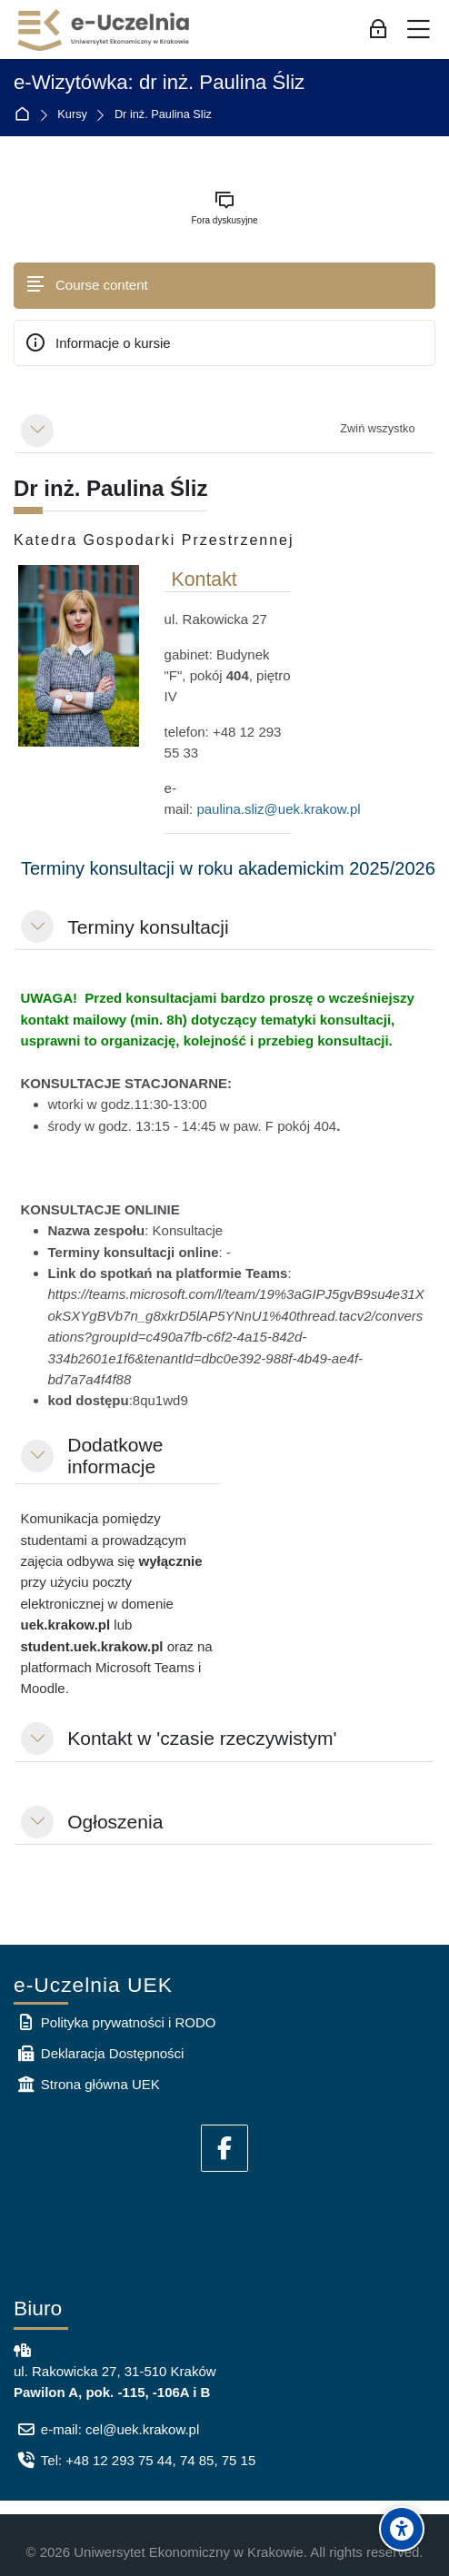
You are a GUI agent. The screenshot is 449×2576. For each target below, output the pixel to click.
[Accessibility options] (401, 2528)
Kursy (72, 115)
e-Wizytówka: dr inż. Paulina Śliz (159, 83)
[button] (37, 430)
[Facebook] (224, 2148)
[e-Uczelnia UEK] (104, 30)
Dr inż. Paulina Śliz (163, 115)
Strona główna (26, 115)
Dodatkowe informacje (115, 1455)
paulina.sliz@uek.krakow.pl (278, 809)
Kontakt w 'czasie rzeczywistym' (201, 1738)
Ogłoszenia (115, 1821)
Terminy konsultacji (147, 926)
